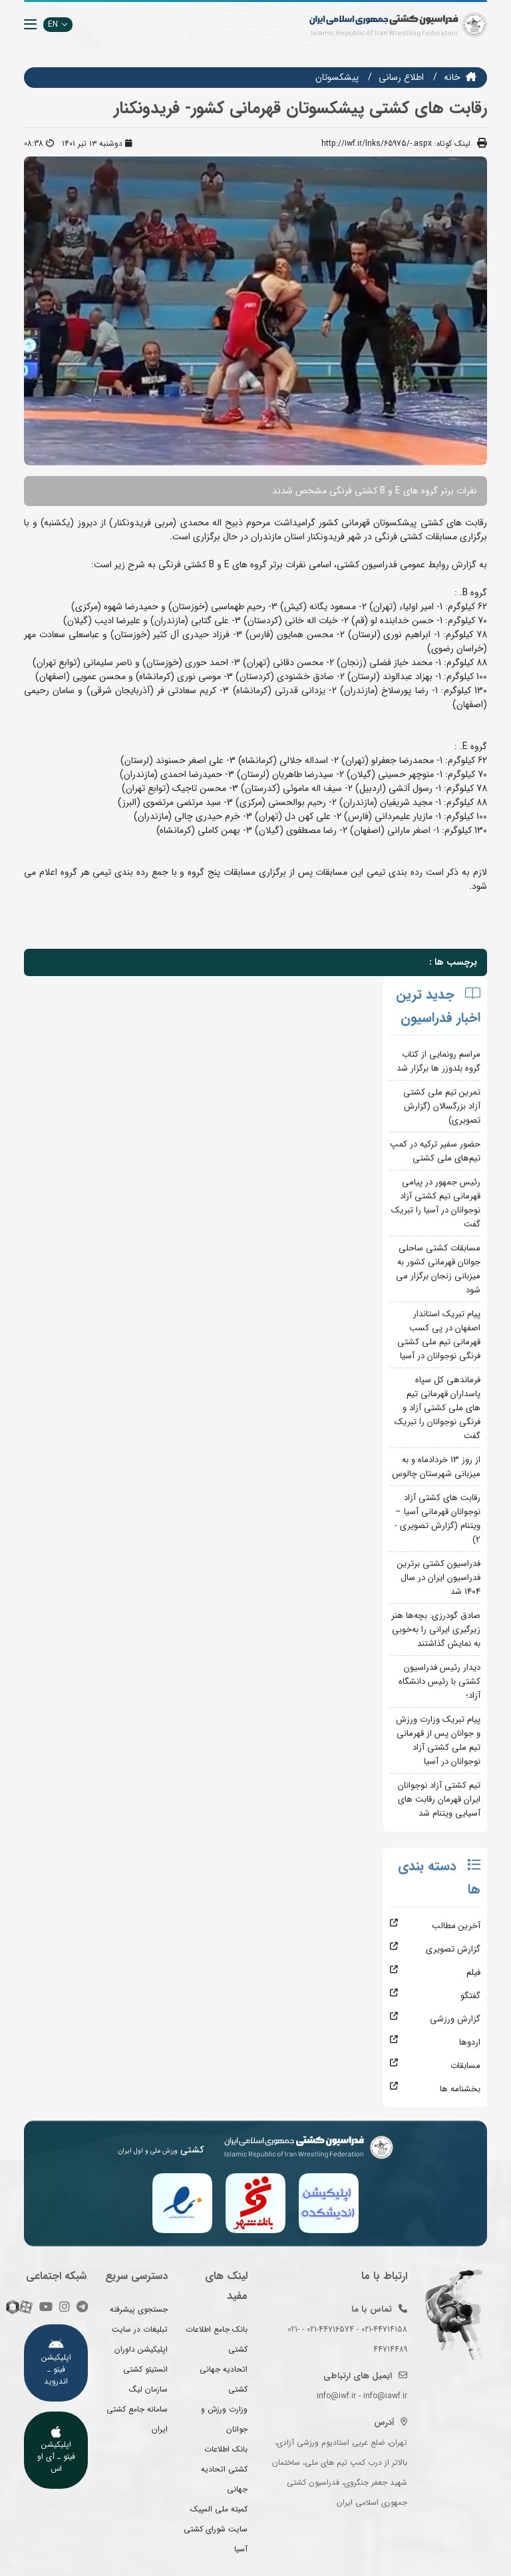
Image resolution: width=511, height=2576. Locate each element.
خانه (452, 77)
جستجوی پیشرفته (139, 2309)
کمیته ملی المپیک (219, 2509)
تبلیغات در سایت (140, 2329)
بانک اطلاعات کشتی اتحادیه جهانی (224, 2469)
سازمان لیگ (148, 2389)
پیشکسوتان (337, 77)
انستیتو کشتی (145, 2369)
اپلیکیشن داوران (141, 2349)
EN (58, 24)
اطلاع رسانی (401, 77)
